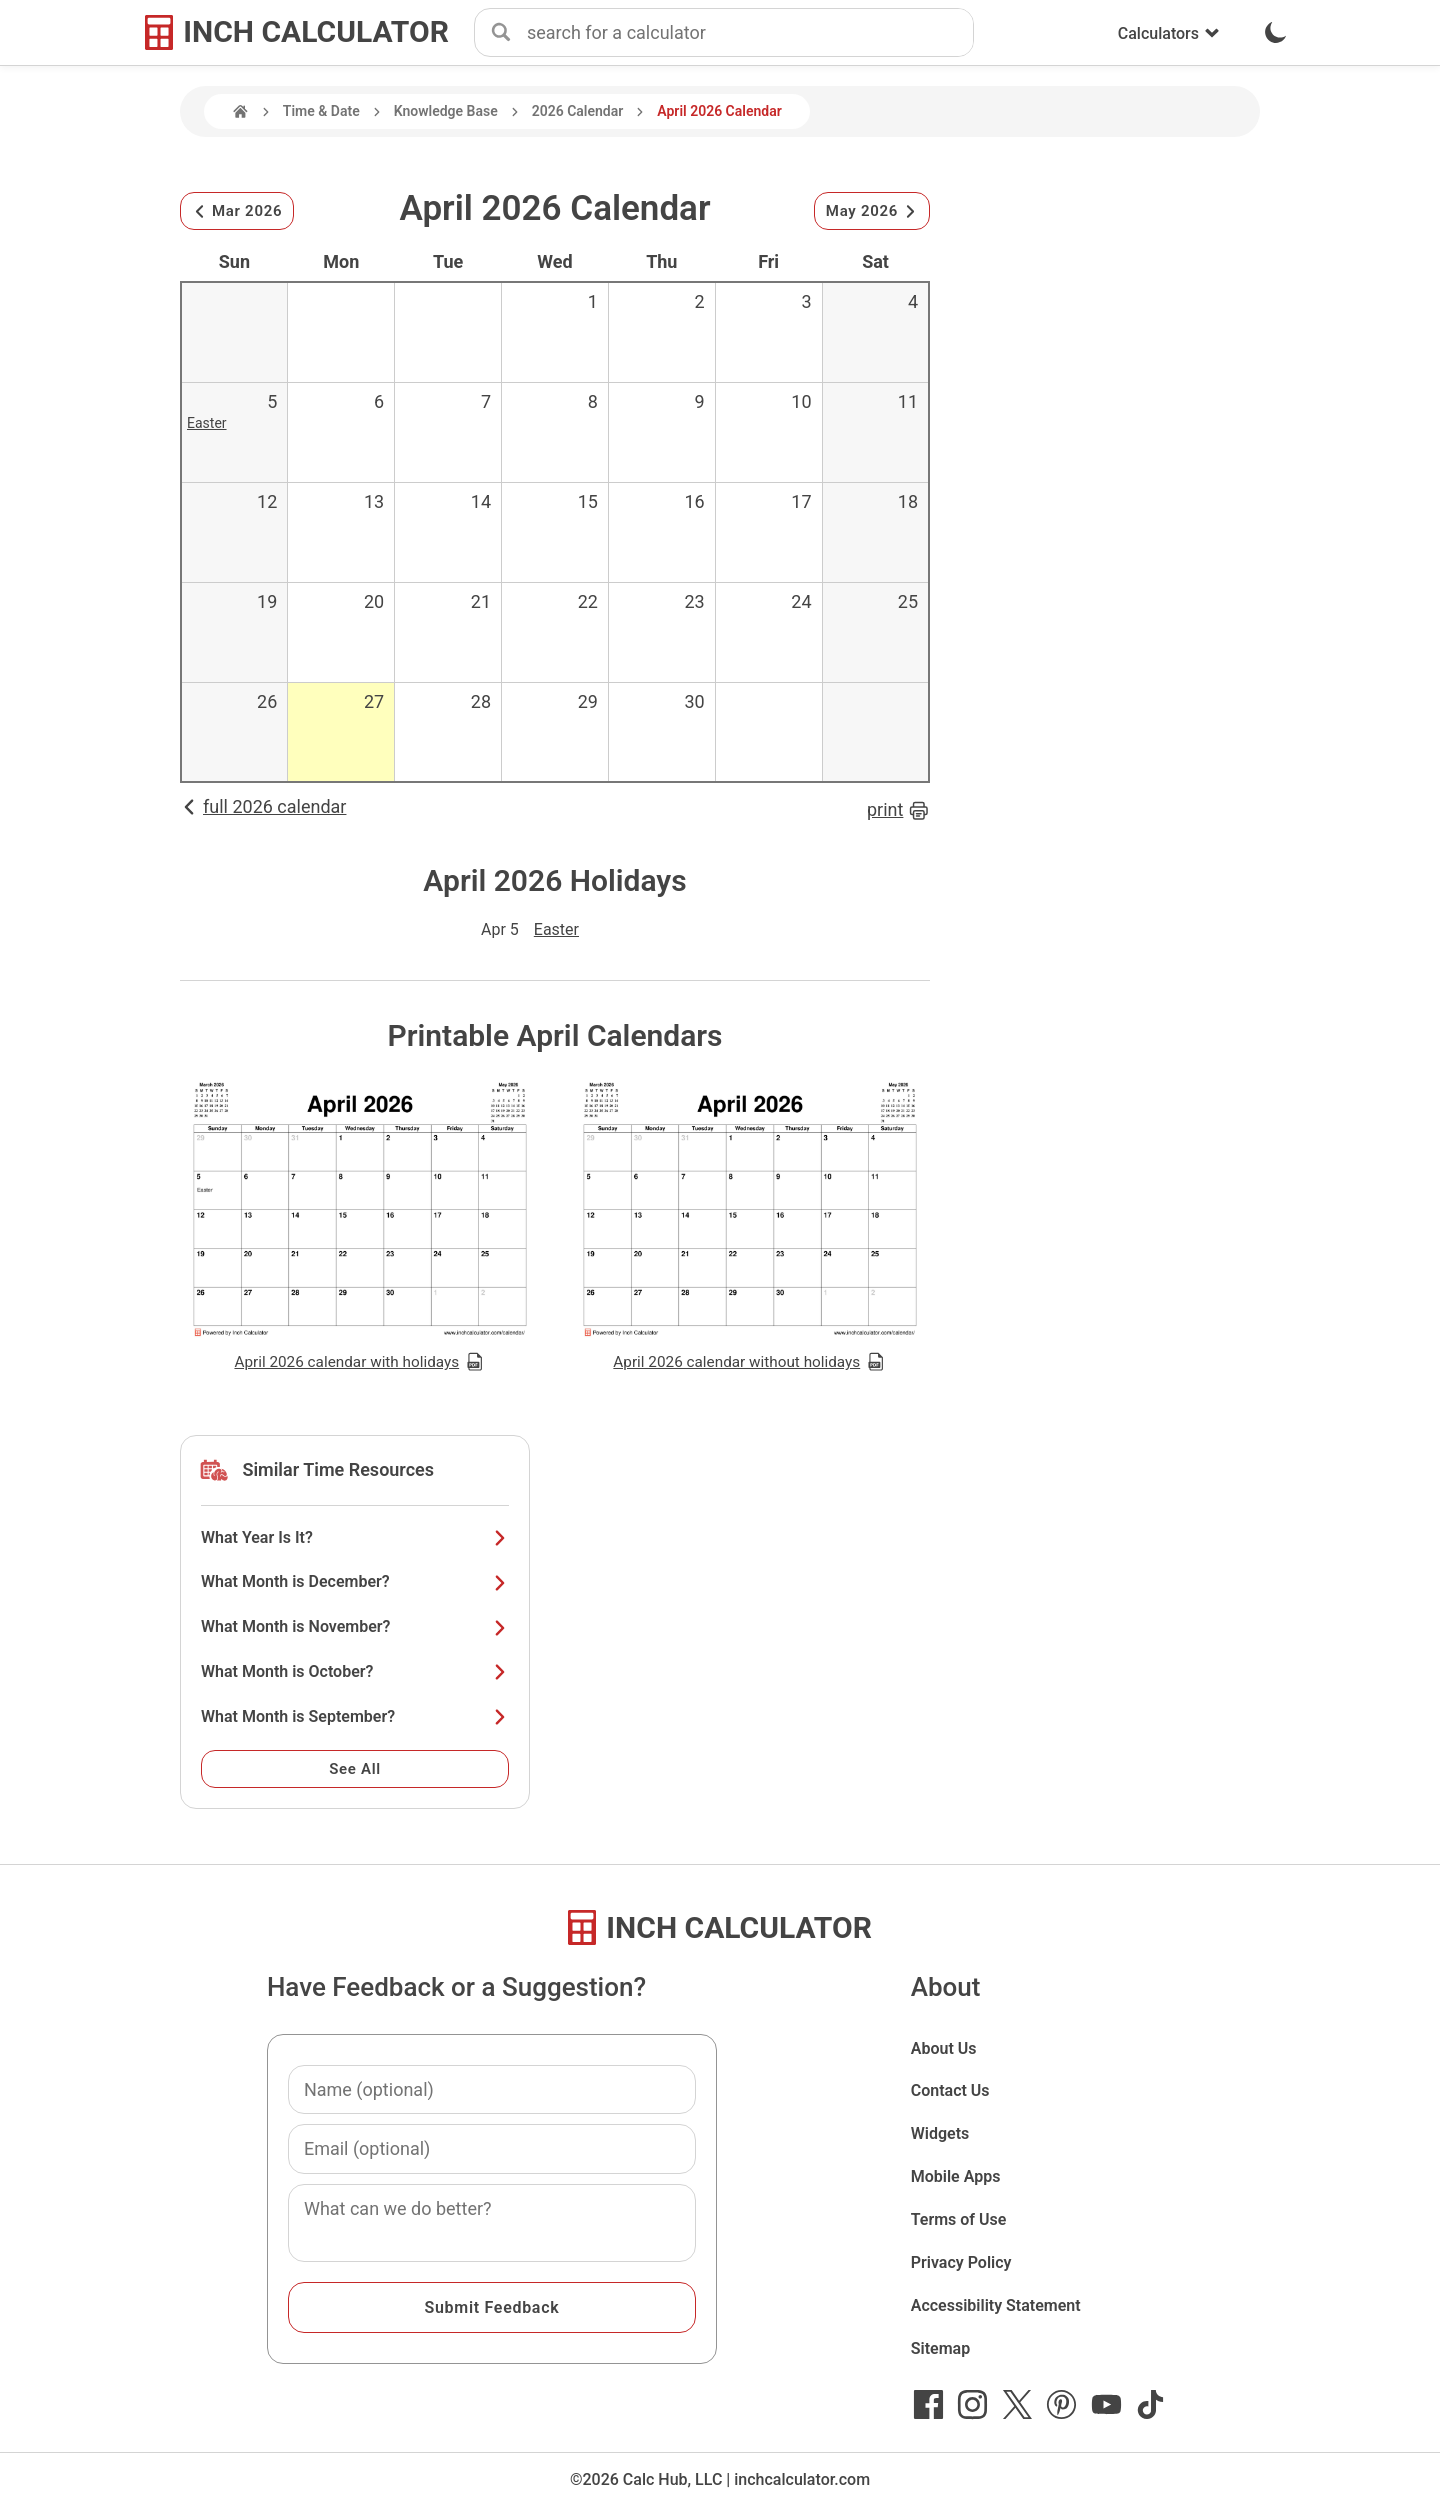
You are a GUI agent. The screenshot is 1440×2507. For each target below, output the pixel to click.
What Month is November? (355, 1626)
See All (355, 1769)
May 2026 (872, 211)
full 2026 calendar (263, 806)
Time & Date (321, 111)
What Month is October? (355, 1671)
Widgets (940, 2133)
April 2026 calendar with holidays (359, 1362)
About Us (944, 2048)
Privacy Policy (961, 2262)
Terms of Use (959, 2219)
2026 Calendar (578, 111)
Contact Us (950, 2090)
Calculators (1169, 33)
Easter (207, 423)
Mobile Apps (956, 2176)
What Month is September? (355, 1716)
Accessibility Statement (996, 2305)
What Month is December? (355, 1581)
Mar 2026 (237, 211)
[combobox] (750, 33)
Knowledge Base (446, 111)
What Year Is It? (355, 1537)
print (898, 810)
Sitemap (940, 2348)
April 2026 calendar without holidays (749, 1362)
